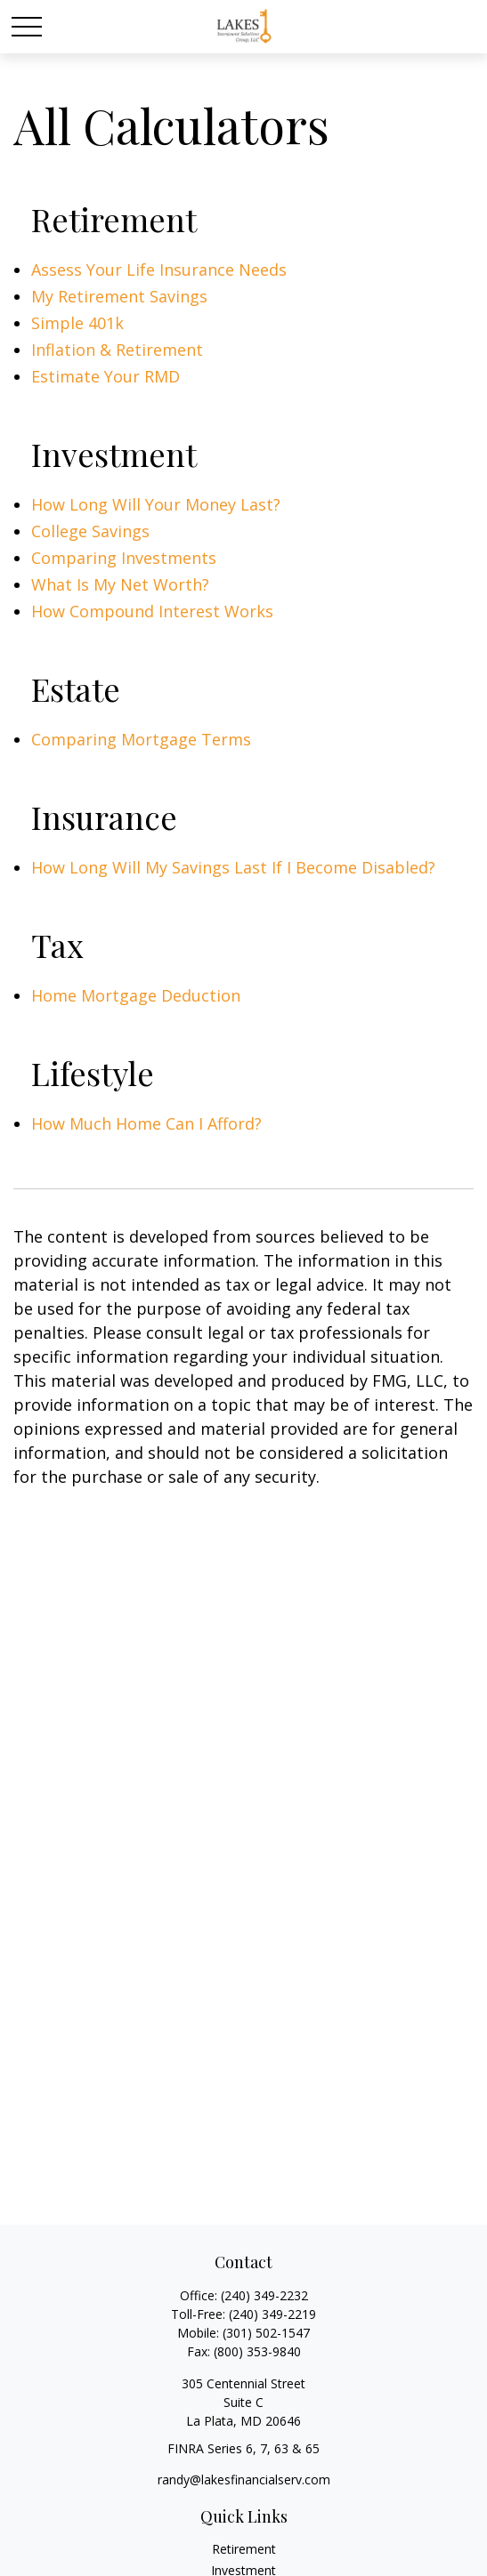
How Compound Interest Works (152, 611)
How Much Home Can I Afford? (146, 1123)
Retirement (244, 2548)
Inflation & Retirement (117, 349)
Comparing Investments (123, 557)
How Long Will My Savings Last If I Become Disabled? (233, 867)
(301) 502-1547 (266, 2332)
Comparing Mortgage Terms (141, 739)
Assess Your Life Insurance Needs (159, 269)
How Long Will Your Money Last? (155, 504)
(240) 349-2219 (272, 2314)
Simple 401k (77, 323)
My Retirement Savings (119, 296)
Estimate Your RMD (105, 376)
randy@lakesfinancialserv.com (244, 2479)
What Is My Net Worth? (120, 584)
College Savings (90, 531)
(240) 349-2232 (264, 2295)
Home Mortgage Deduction (135, 995)
